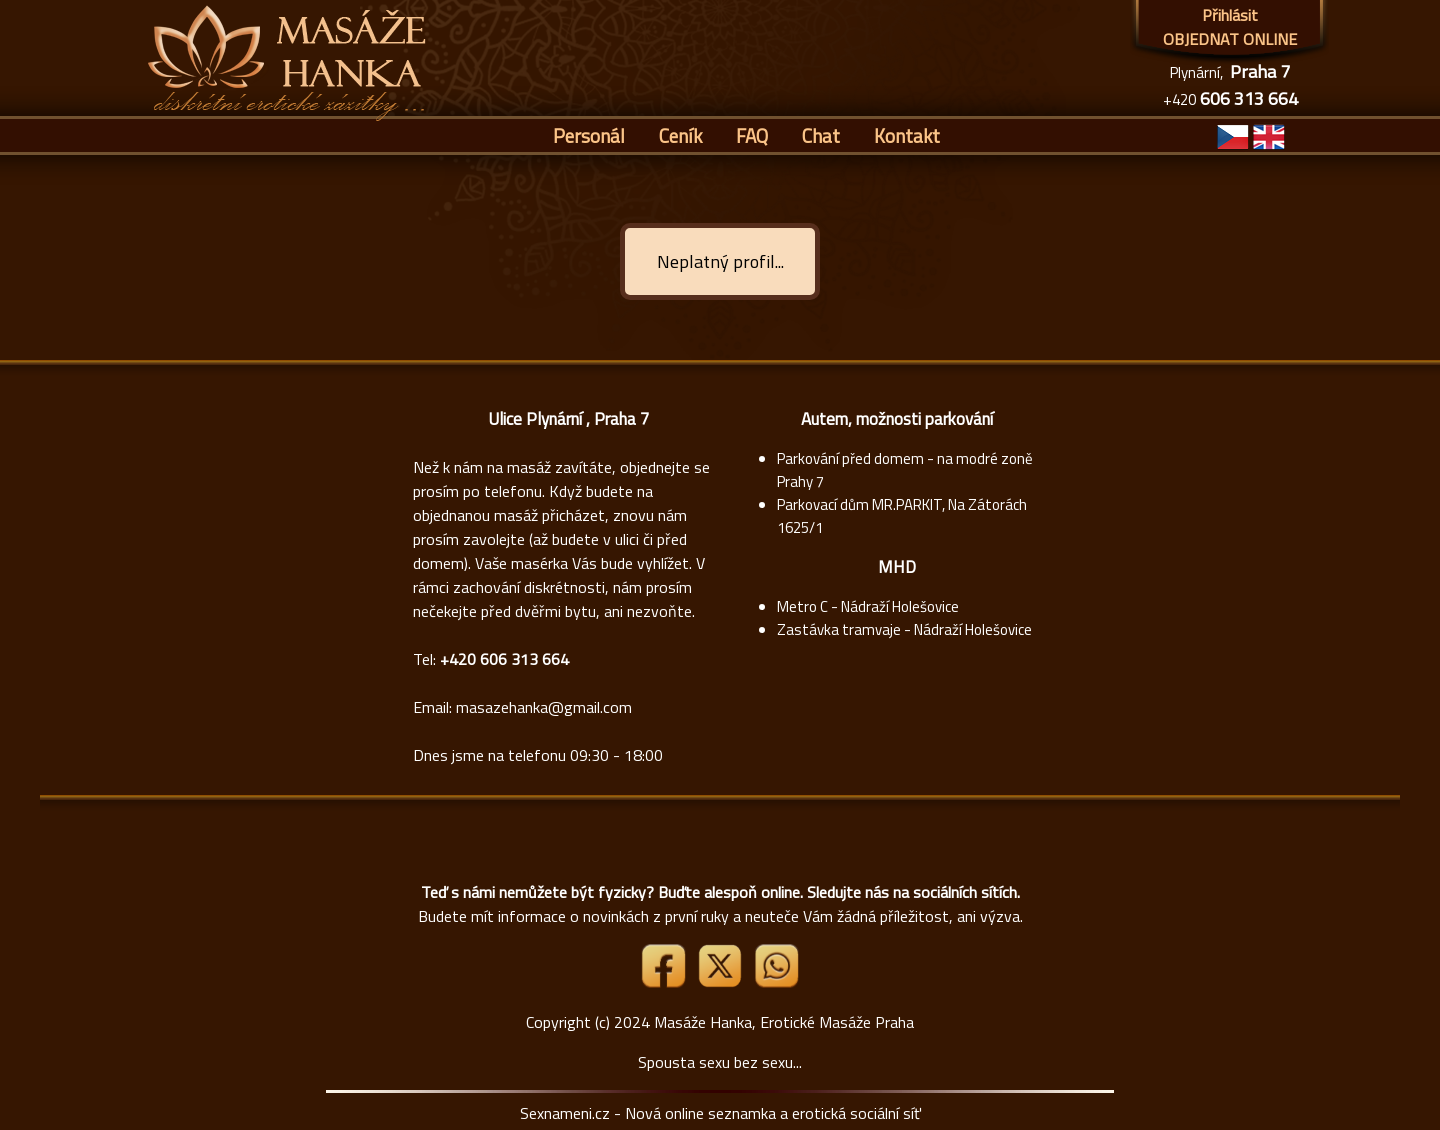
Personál (589, 135)
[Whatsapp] (776, 982)
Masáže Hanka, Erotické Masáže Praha (784, 1022)
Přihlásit (1230, 15)
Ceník (680, 135)
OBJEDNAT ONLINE (1230, 39)
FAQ (752, 135)
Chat (821, 135)
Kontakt (907, 135)
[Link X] (722, 982)
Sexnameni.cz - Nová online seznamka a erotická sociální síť (720, 1113)
